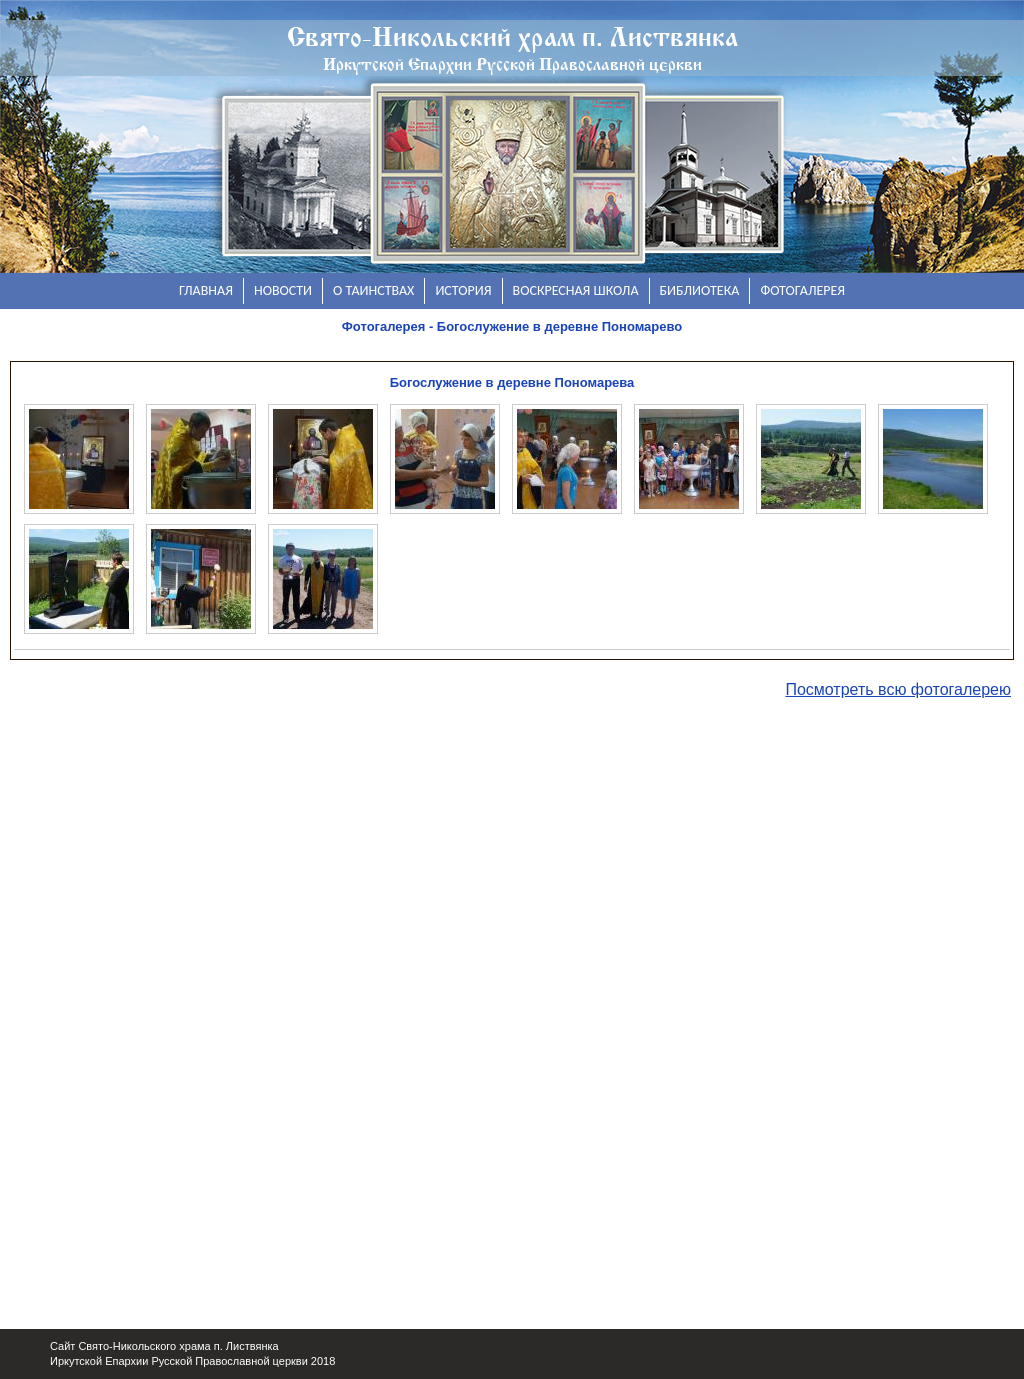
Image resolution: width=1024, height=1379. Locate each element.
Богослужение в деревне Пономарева (512, 382)
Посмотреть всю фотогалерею (898, 689)
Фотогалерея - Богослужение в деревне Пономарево (512, 326)
